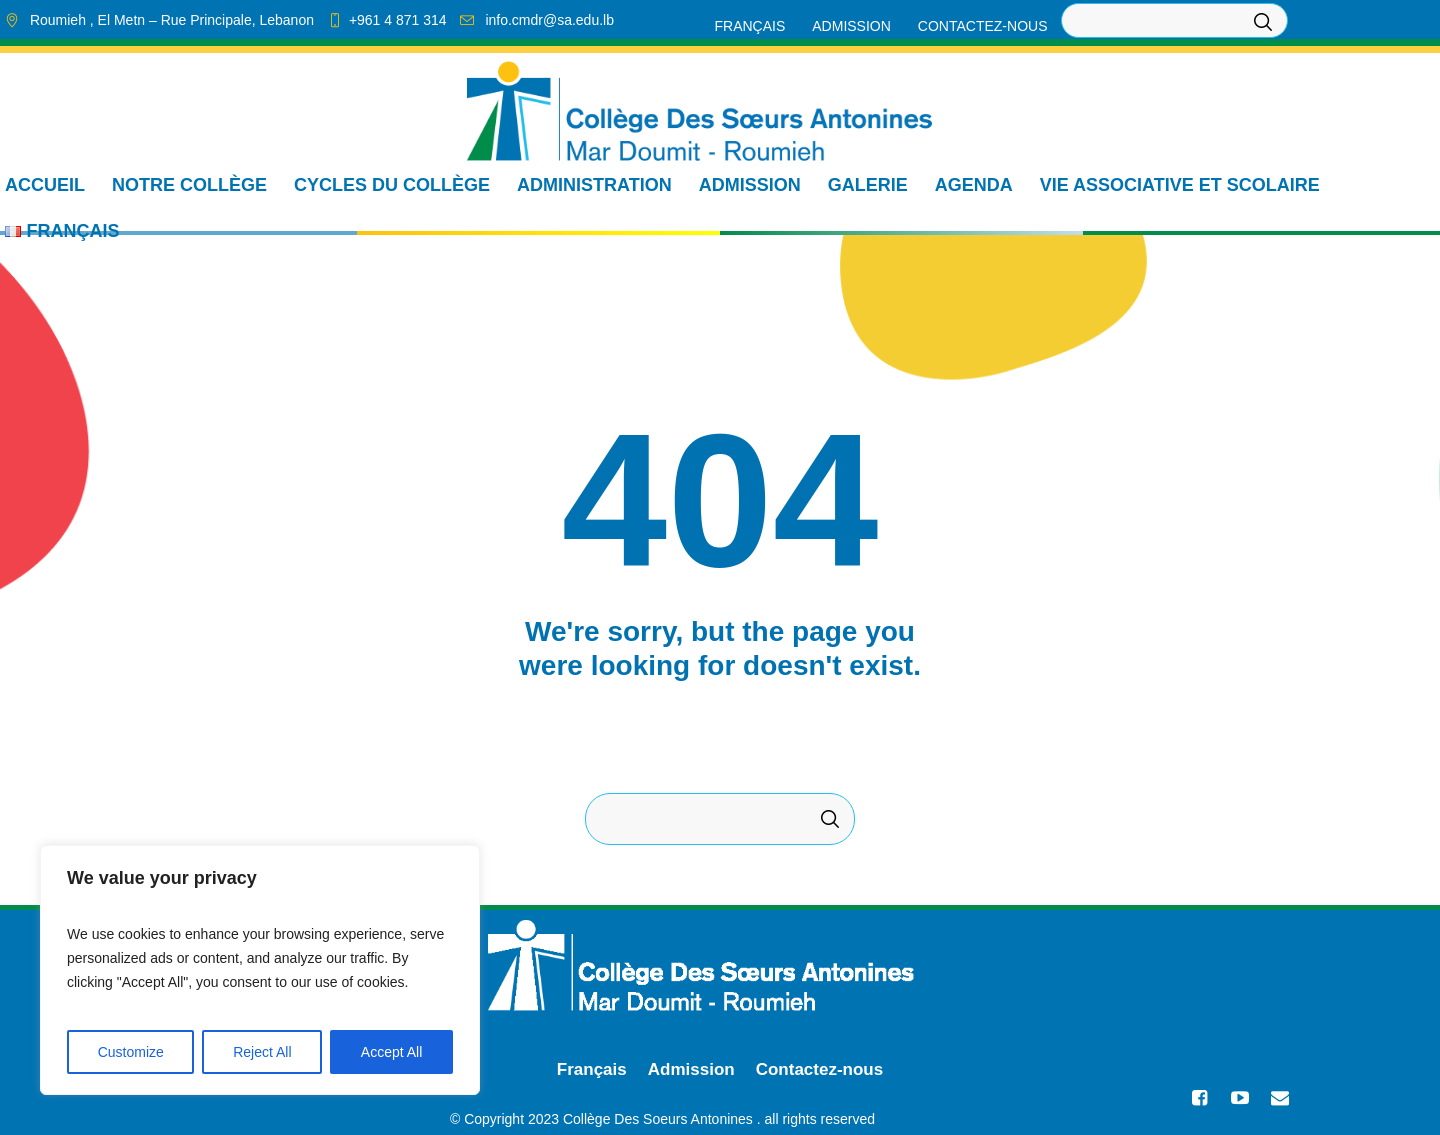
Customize (131, 1052)
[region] (260, 970)
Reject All (262, 1052)
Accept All (391, 1052)
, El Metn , (172, 20)
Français (592, 1069)
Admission (691, 1069)
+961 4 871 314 (398, 20)
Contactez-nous (820, 1069)
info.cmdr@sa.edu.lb (549, 20)
